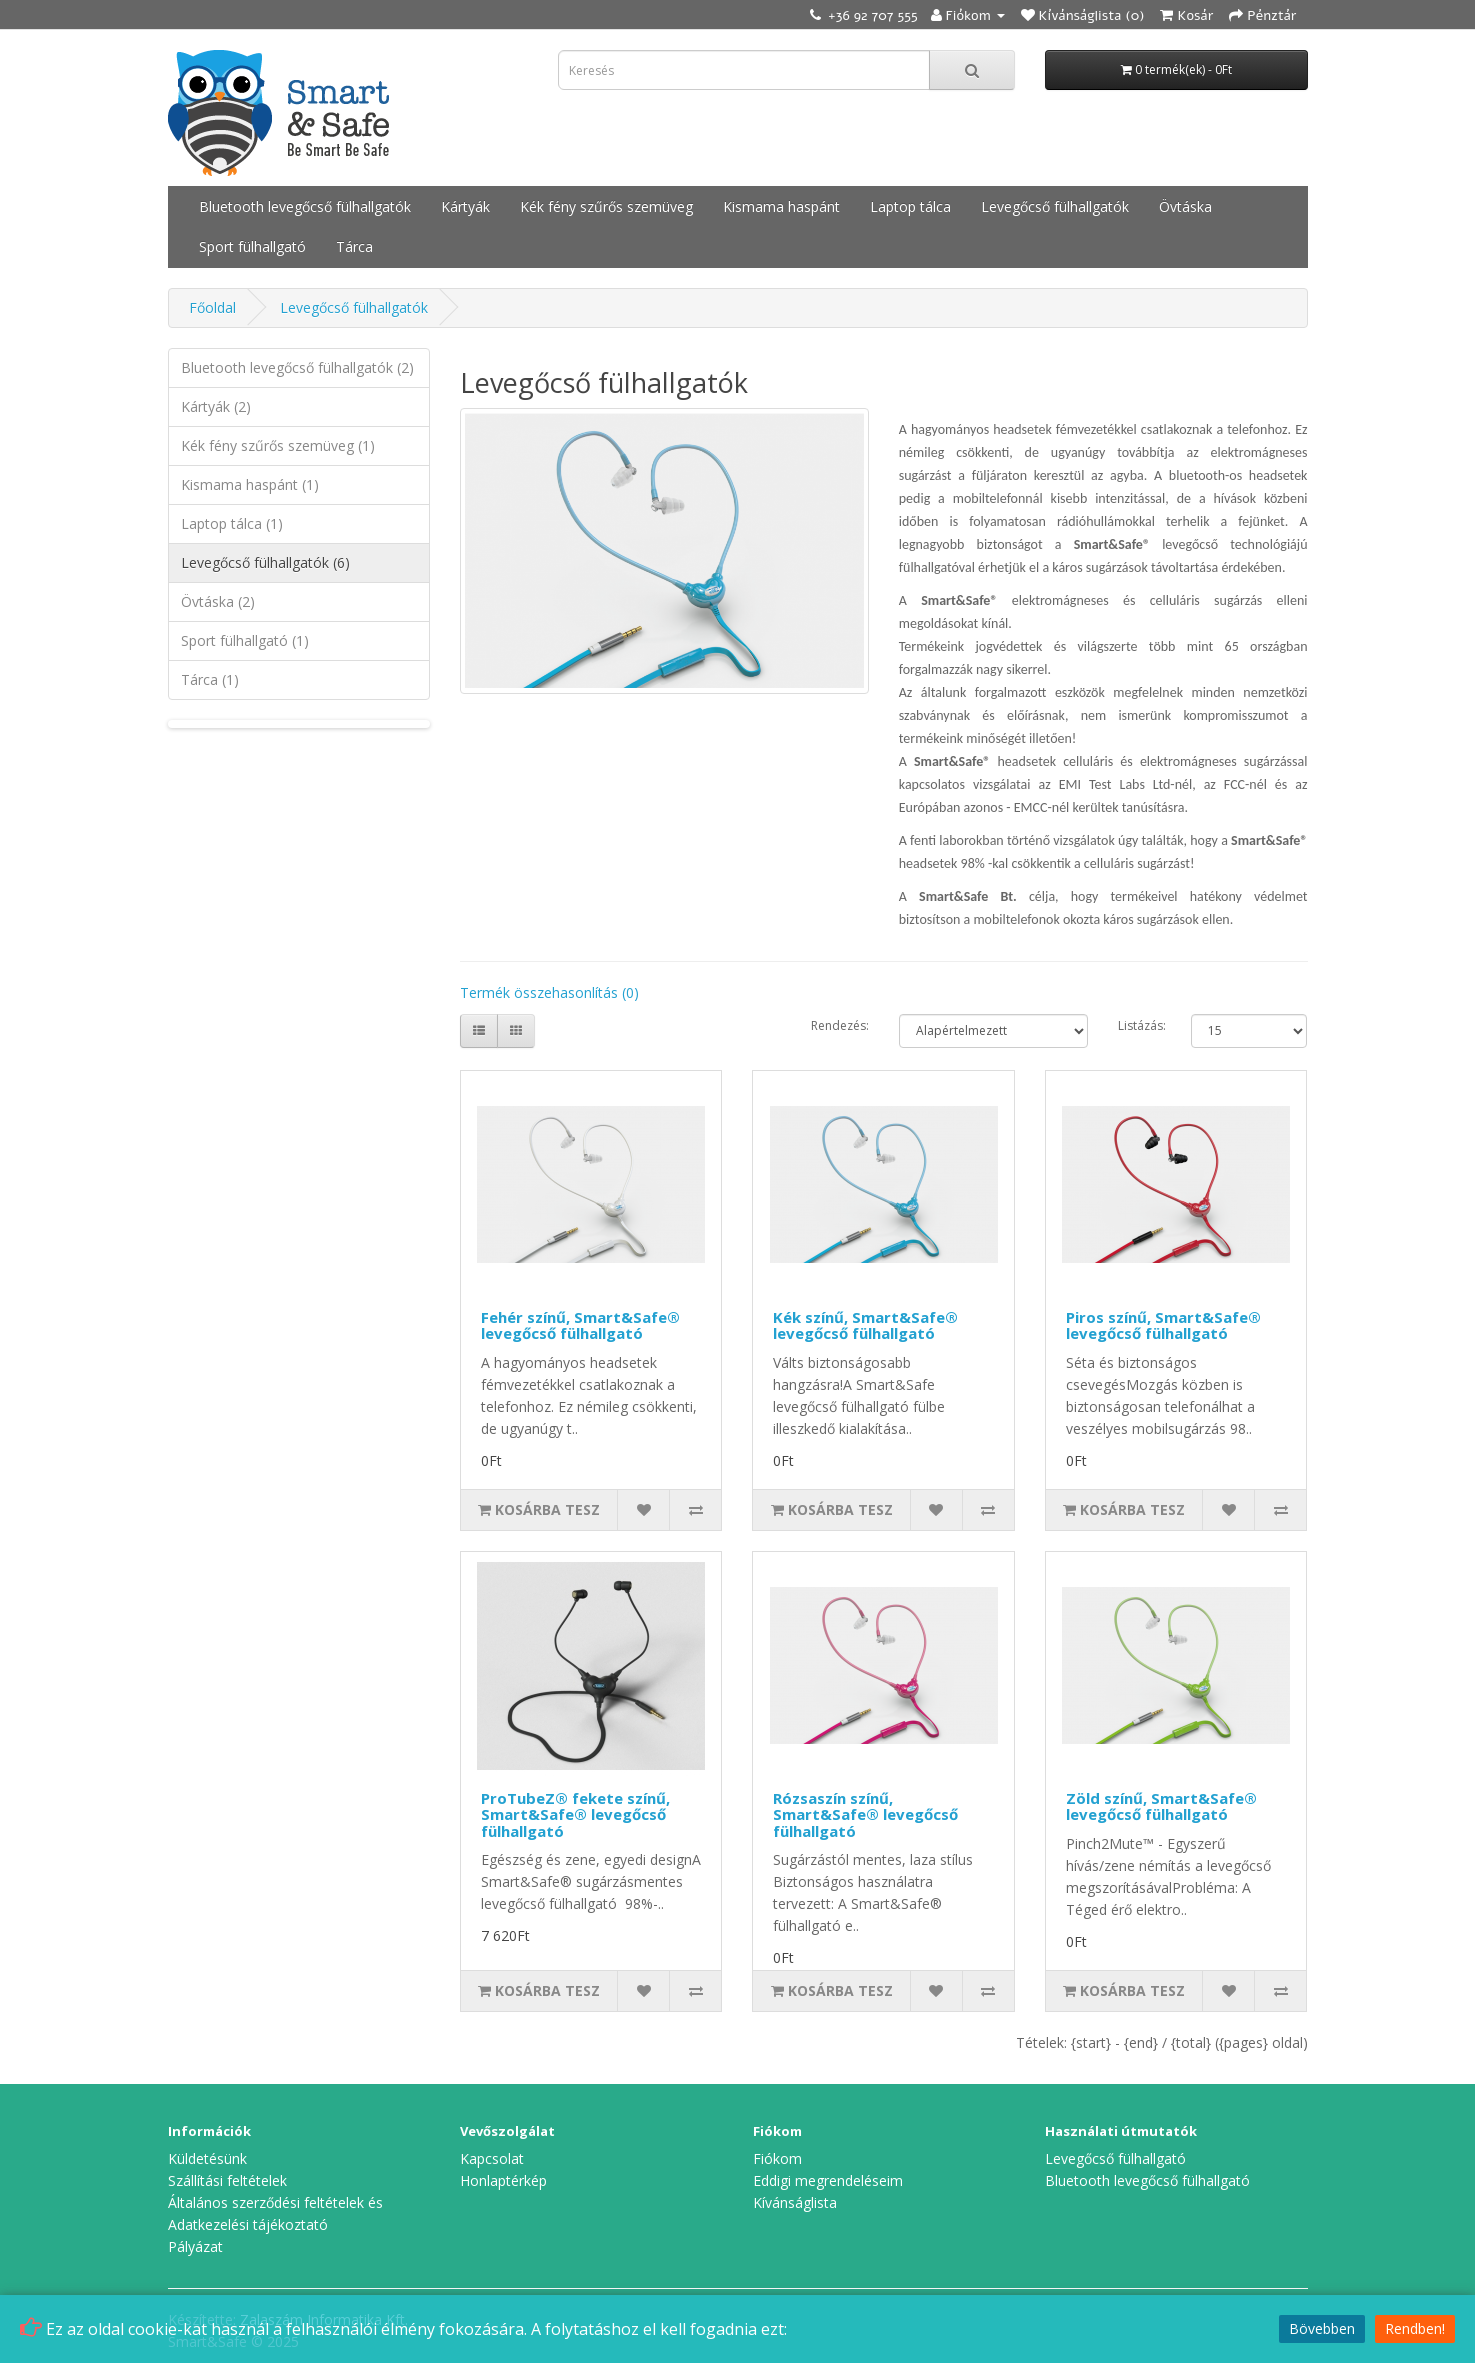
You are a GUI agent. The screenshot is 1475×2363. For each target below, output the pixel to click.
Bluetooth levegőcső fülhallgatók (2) (297, 367)
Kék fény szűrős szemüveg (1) (278, 445)
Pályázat (195, 2246)
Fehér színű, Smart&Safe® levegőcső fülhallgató (580, 1325)
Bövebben (1322, 2328)
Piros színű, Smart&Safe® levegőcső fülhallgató (1163, 1325)
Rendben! (1415, 2328)
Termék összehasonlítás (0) (549, 992)
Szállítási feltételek (227, 2180)
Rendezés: (840, 1025)
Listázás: (1142, 1025)
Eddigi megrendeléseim (828, 2180)
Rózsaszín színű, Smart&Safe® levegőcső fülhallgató (865, 1814)
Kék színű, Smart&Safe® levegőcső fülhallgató (865, 1325)
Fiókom (777, 2158)
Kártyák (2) (216, 406)
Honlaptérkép (503, 2180)
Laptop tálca (910, 206)
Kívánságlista (795, 2202)
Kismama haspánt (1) (250, 484)
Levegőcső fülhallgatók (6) (265, 562)
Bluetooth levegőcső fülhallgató (1147, 2180)
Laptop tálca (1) (232, 523)
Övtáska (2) (218, 601)
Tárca (354, 246)
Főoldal (212, 307)
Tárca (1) (210, 679)
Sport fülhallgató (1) (245, 640)
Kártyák (465, 206)
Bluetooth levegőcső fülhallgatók (305, 206)
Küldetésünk (207, 2158)
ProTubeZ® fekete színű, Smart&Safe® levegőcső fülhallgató (575, 1814)
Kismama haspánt (781, 206)
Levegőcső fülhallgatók (1055, 206)
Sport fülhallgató (252, 246)
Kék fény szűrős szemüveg (606, 206)
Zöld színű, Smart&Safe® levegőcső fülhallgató (1161, 1806)
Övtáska (1185, 206)
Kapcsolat (492, 2158)
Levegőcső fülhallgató (1115, 2158)
